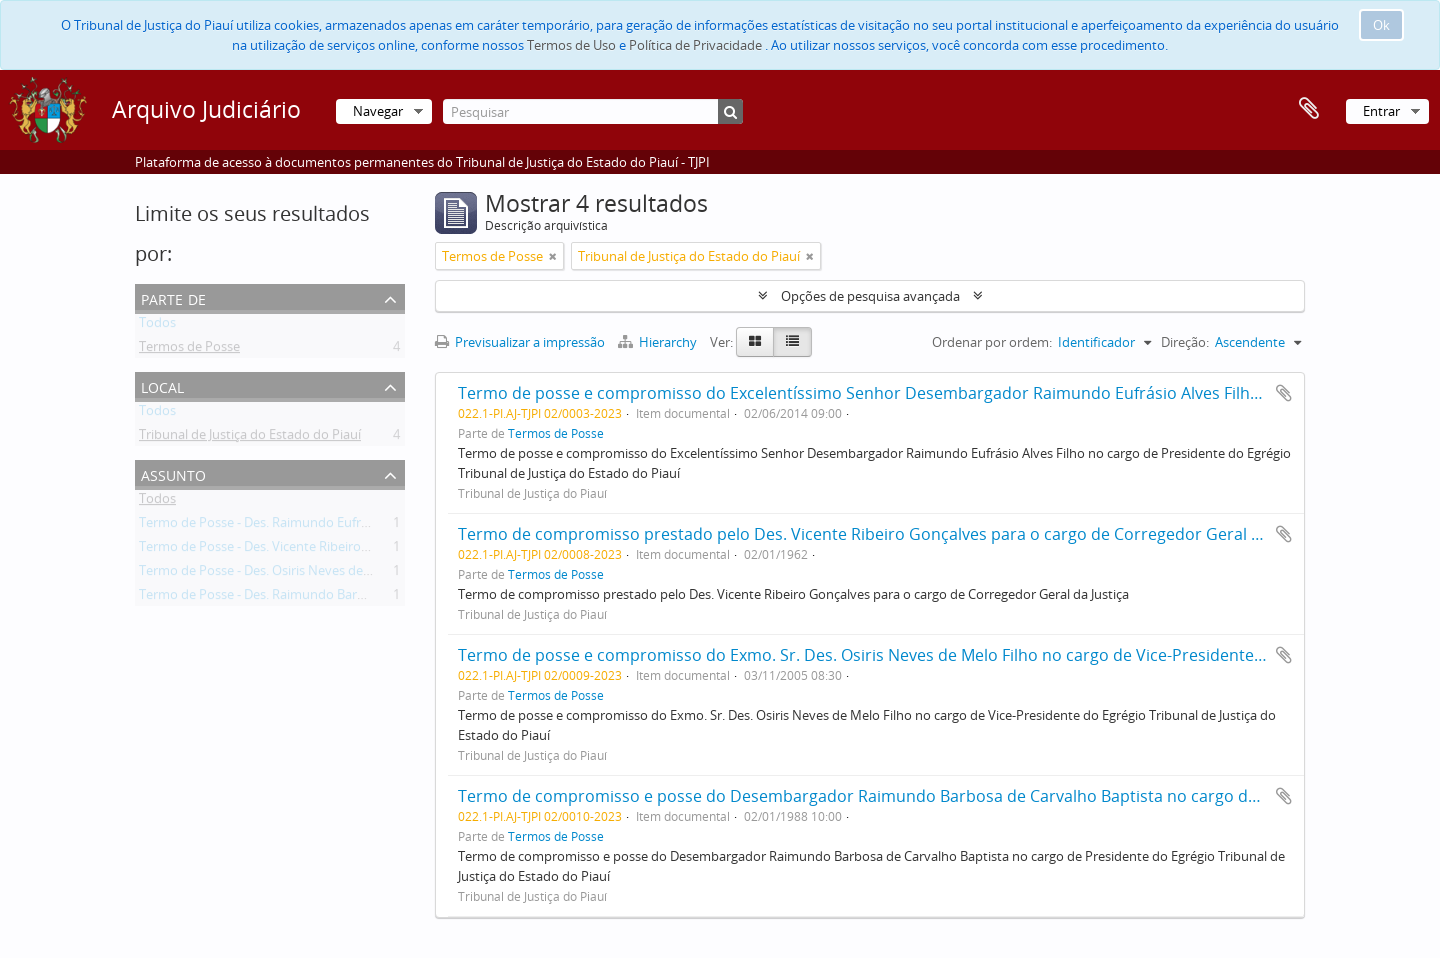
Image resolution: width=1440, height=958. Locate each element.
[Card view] (755, 342)
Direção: (1185, 342)
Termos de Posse (189, 350)
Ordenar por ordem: (992, 342)
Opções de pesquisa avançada (870, 296)
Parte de (173, 297)
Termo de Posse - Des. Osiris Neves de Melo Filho (283, 574)
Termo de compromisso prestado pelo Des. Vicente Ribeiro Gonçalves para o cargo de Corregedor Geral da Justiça (890, 534)
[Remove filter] (553, 256)
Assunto (173, 473)
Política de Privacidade (695, 45)
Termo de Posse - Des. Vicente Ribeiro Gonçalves (282, 550)
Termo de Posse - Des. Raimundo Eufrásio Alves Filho (295, 526)
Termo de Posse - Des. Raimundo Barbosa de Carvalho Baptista (325, 598)
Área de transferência (1309, 109)
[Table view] (792, 342)
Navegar (378, 111)
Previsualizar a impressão (520, 342)
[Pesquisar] (593, 111)
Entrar (1381, 111)
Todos (157, 326)
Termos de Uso (571, 45)
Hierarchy (659, 342)
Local (162, 385)
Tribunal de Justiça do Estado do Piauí (250, 438)
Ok (1381, 25)
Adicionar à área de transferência (1284, 393)
